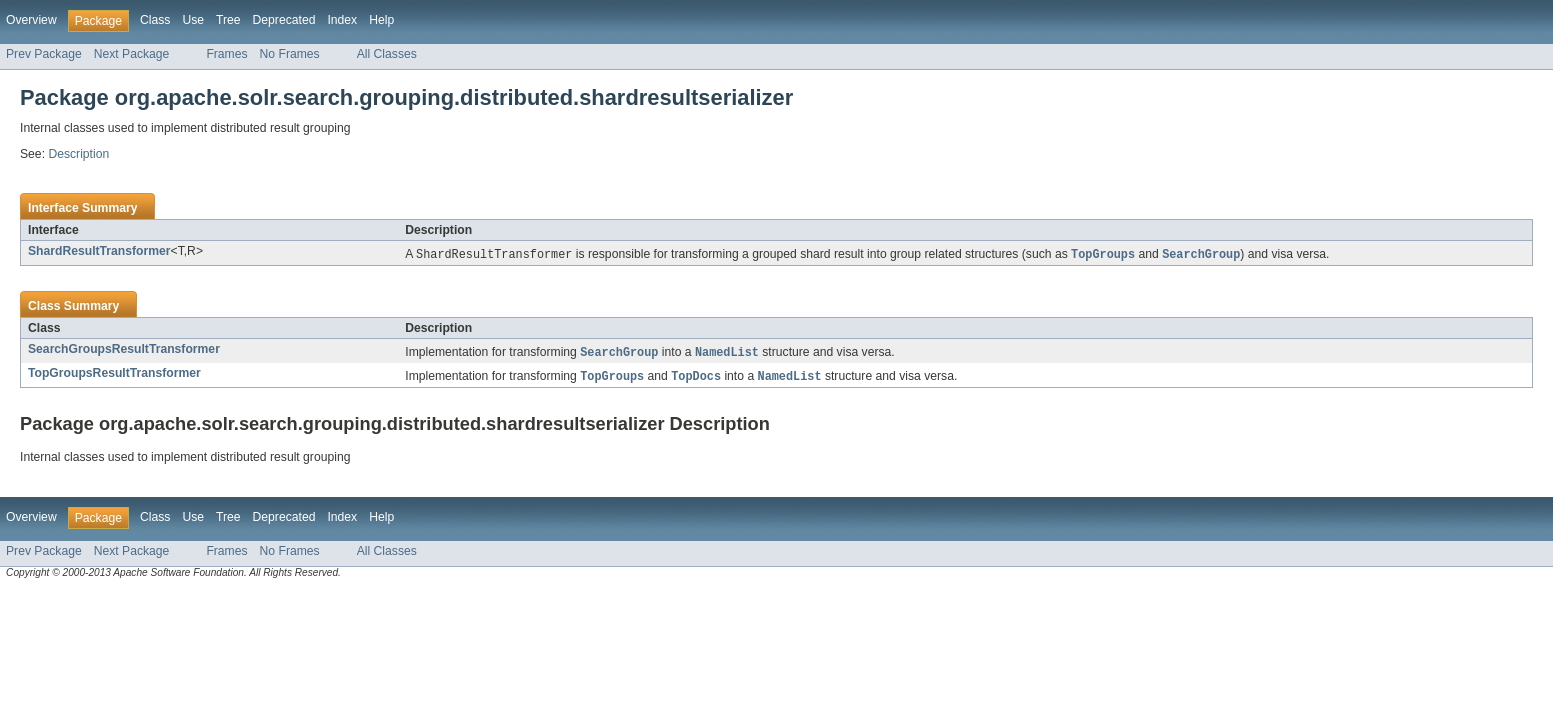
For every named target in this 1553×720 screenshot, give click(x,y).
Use (193, 20)
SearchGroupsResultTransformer (124, 350)
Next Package (132, 54)
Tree (228, 20)
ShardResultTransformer (99, 251)
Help (381, 20)
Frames (226, 54)
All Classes (387, 54)
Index (342, 20)
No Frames (290, 54)
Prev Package (44, 54)
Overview (31, 20)
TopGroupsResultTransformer (114, 375)
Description (78, 154)
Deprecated (284, 20)
